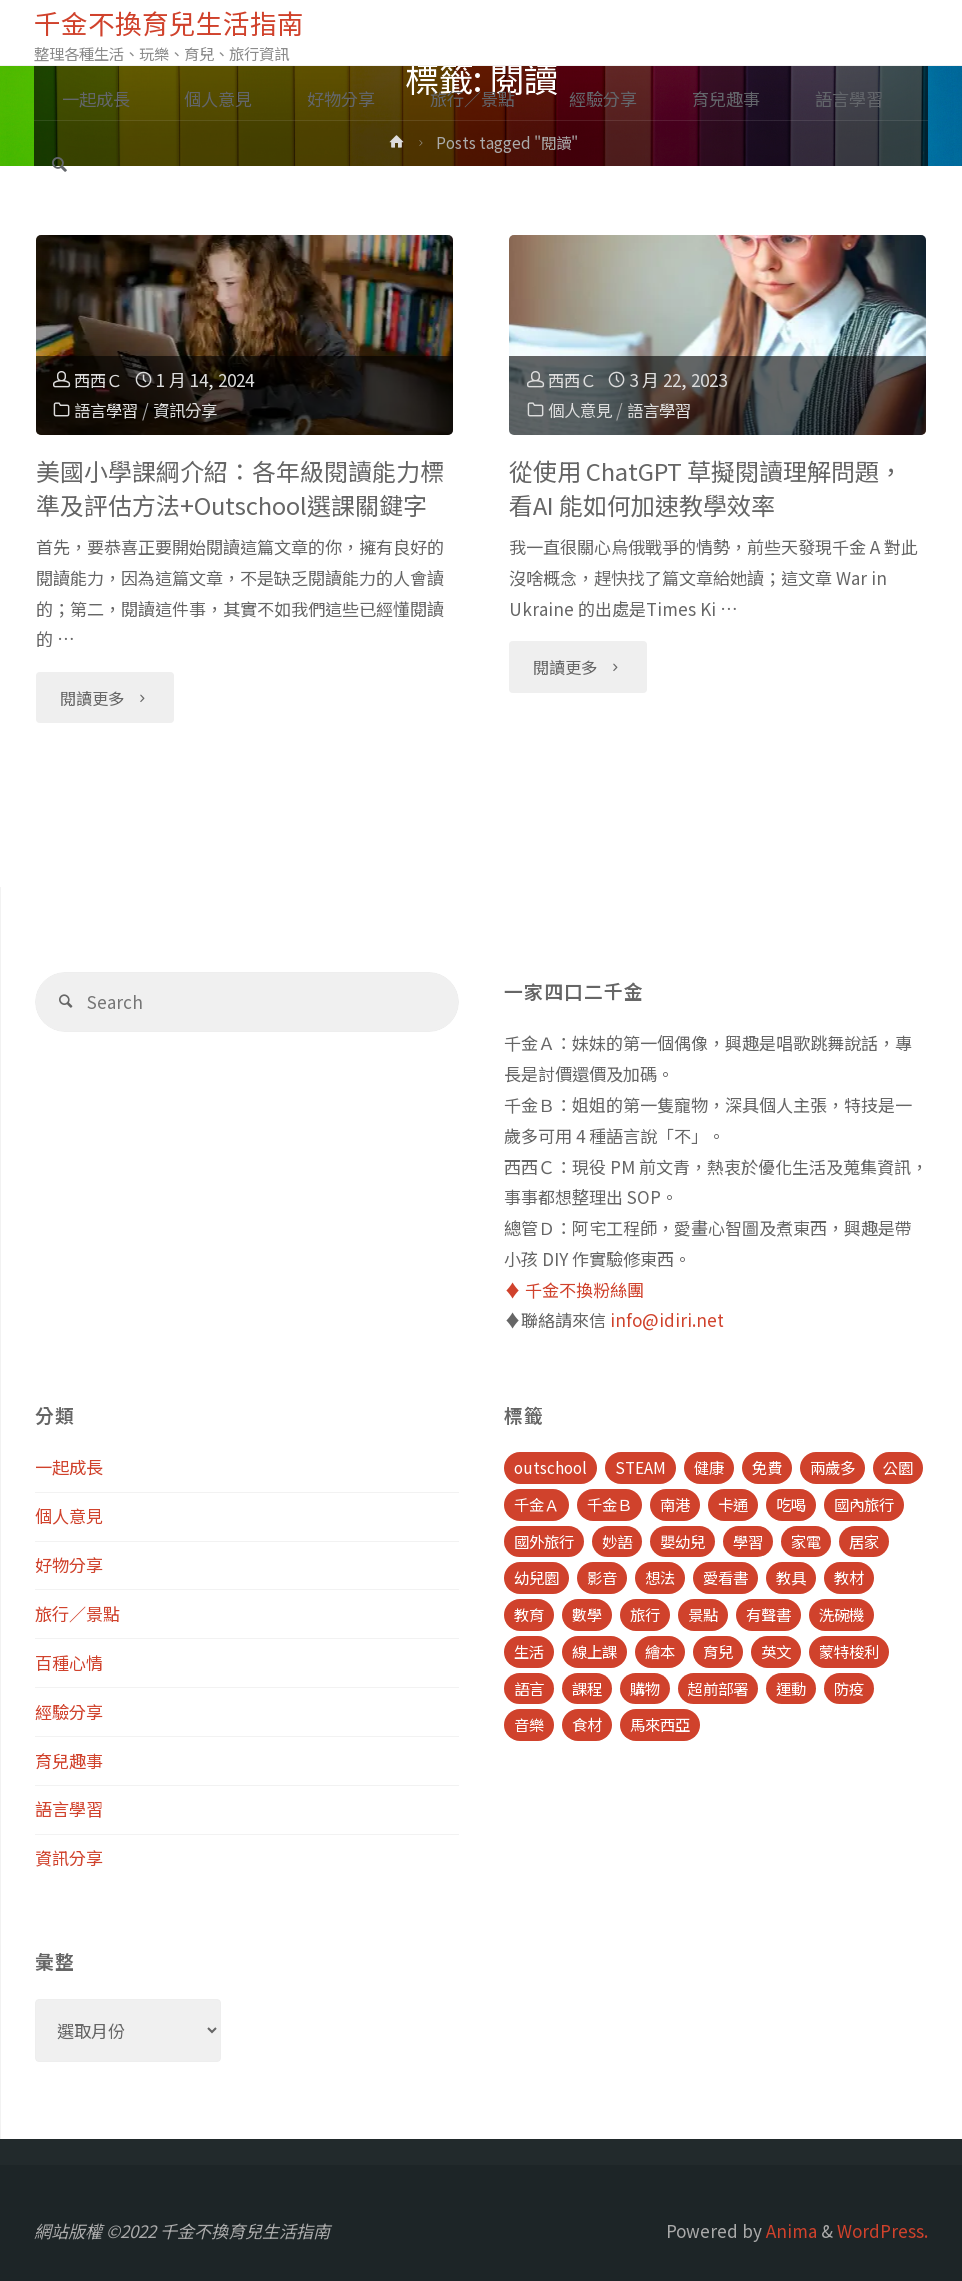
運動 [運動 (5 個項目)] (791, 1688)
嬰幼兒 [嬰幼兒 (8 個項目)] (682, 1541)
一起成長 (69, 1466)
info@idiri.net (667, 1319)
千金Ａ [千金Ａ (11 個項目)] (536, 1504)
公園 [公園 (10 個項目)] (898, 1467)
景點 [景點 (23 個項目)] (703, 1614)
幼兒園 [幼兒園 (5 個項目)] (536, 1577)
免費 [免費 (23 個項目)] (767, 1467)
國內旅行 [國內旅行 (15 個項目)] (864, 1504)
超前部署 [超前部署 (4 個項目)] (718, 1688)
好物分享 (69, 1564)
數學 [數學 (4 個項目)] (587, 1614)
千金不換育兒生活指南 (169, 22)
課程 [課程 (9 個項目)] (587, 1688)
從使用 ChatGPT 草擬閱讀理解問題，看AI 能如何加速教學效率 (706, 487)
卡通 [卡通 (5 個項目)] (733, 1504)
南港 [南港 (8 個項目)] (675, 1504)
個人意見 (582, 409)
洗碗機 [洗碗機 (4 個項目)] (841, 1614)
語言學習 (108, 409)
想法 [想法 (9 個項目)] (660, 1577)
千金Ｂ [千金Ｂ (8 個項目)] (609, 1504)
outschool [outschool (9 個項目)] (550, 1467)
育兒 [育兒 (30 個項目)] (718, 1651)
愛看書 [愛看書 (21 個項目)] (725, 1577)
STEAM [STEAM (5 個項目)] (640, 1467)
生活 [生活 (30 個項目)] (529, 1651)
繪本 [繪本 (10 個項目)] (660, 1651)
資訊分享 (191, 409)
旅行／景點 (77, 1613)
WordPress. (882, 2230)
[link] (59, 165)
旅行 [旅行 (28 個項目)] (645, 1614)
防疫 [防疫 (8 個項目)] (849, 1688)
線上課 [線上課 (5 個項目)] (594, 1651)
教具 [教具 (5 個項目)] (791, 1577)
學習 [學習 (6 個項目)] (748, 1541)
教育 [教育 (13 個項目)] (529, 1614)
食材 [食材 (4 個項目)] (587, 1724)
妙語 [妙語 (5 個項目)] (617, 1541)
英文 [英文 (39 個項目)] (776, 1651)
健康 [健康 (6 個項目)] (709, 1467)
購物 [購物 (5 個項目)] (645, 1688)
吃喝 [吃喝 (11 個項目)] (791, 1504)
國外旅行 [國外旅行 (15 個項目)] (544, 1541)
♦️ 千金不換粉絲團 (574, 1289)
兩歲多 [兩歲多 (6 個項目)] (832, 1467)
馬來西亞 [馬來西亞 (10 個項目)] (660, 1724)
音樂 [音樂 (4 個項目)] (529, 1724)
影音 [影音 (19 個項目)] (602, 1577)
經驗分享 (69, 1711)
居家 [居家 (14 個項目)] (864, 1541)
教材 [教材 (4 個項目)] (849, 1577)
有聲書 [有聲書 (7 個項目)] (768, 1614)
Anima (789, 2230)
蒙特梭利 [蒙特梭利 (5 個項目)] (849, 1651)
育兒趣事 (69, 1760)
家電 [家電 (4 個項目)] (806, 1541)
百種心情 (69, 1662)
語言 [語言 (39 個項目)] (529, 1688)
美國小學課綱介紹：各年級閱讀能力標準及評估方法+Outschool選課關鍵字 (240, 487)
